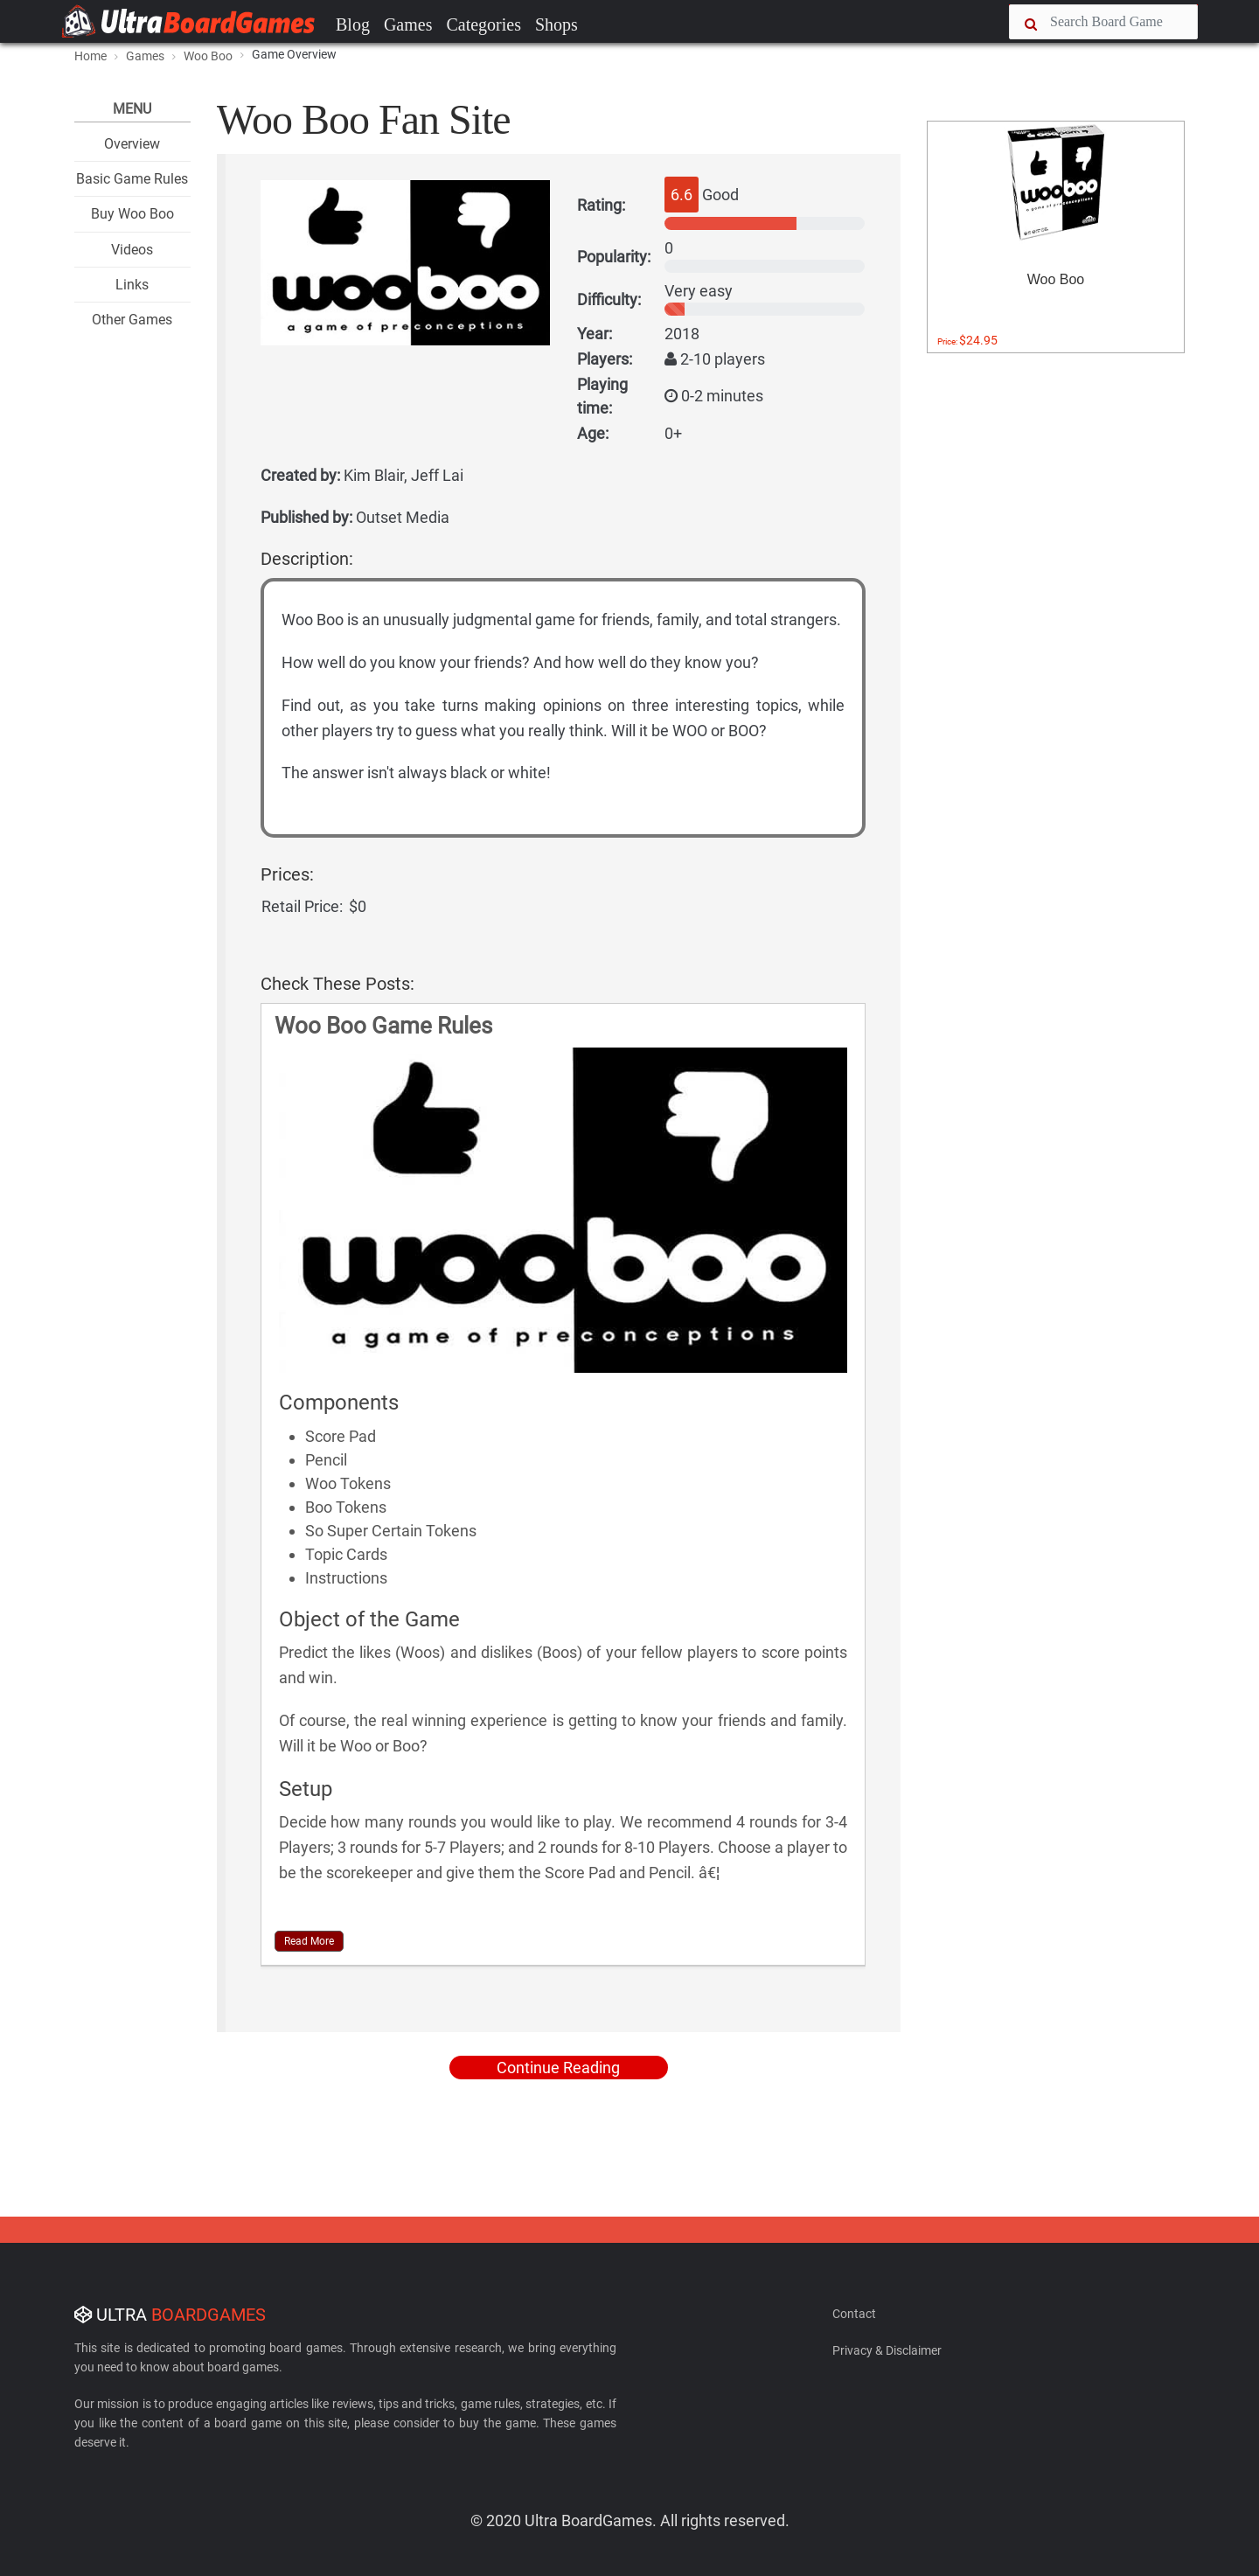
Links (132, 284)
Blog (353, 24)
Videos (132, 249)
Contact (854, 2314)
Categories (483, 24)
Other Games (132, 319)
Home (90, 56)
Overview (132, 144)
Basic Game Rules (132, 179)
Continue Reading (558, 2067)
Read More (309, 1941)
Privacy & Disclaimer (887, 2350)
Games (408, 24)
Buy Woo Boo (132, 213)
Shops (556, 24)
